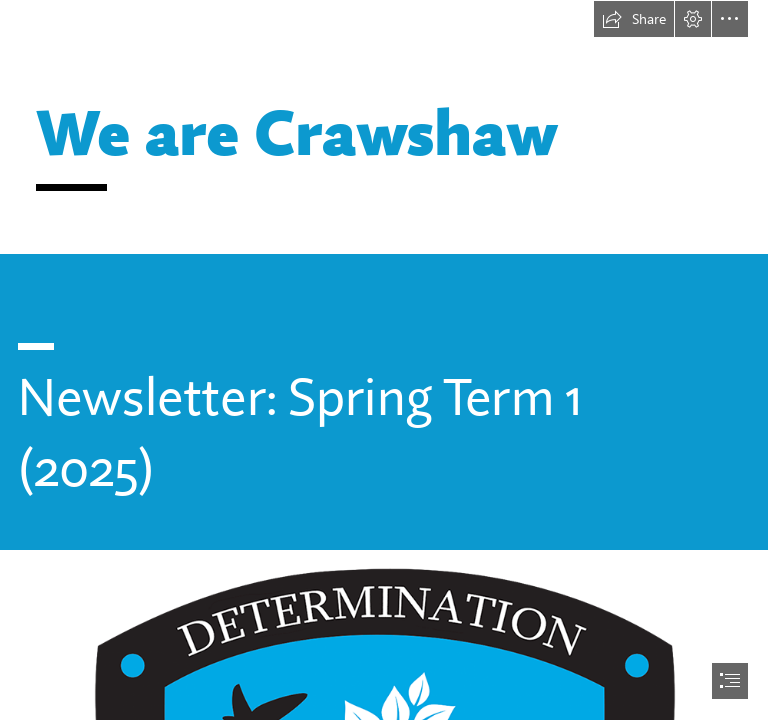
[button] (634, 19)
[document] (384, 360)
